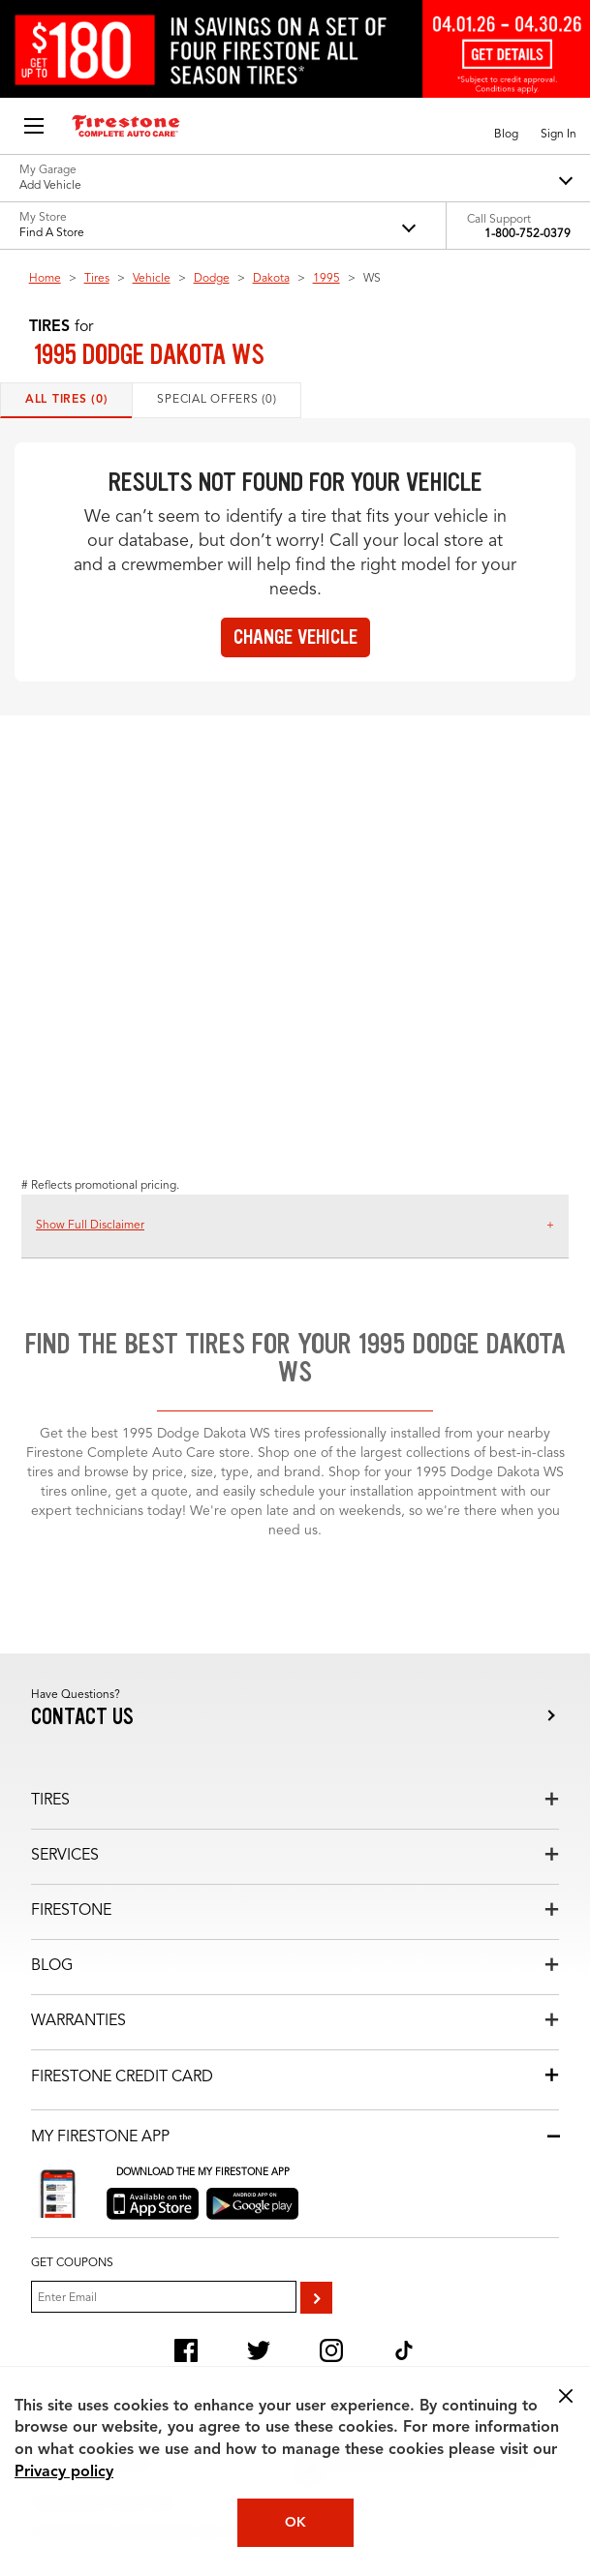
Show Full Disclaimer (90, 1225)
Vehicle (152, 279)
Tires (96, 279)
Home (45, 279)
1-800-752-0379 (527, 234)
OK (295, 2523)
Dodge (212, 279)
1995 (326, 279)
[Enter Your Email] (163, 2297)
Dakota (271, 279)
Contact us (82, 1717)
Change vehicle (295, 637)
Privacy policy (64, 2472)
